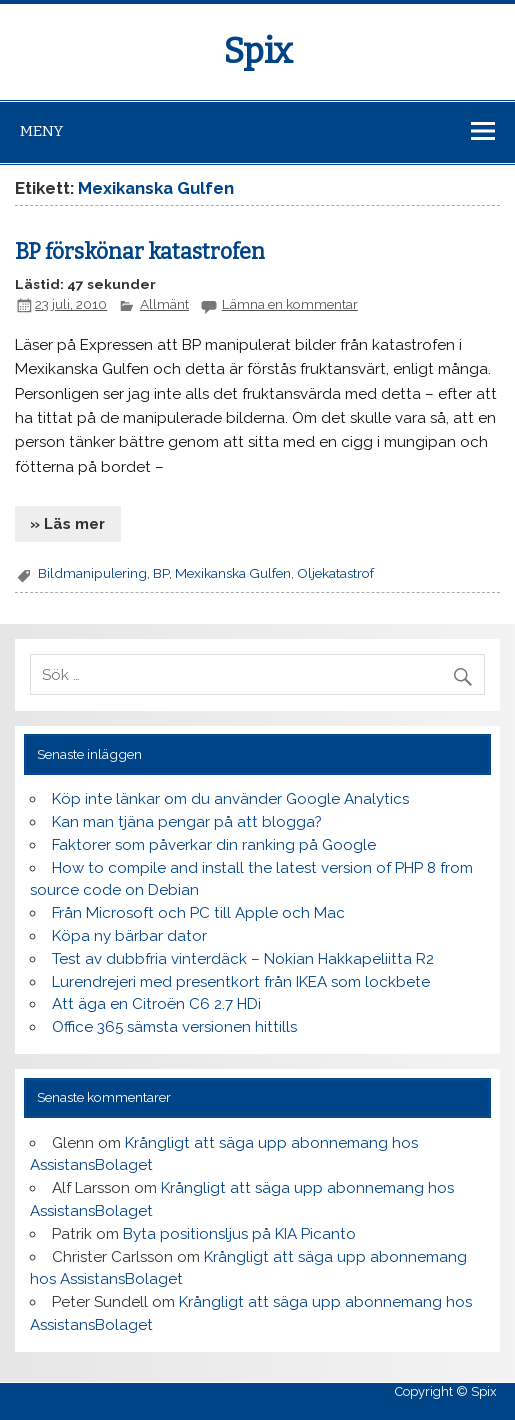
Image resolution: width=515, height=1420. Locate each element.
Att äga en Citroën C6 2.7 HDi (156, 1004)
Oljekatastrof (335, 573)
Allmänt (164, 304)
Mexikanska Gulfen (233, 573)
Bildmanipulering (92, 573)
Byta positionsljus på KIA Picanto (239, 1234)
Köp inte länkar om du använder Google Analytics (230, 799)
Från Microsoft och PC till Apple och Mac (198, 913)
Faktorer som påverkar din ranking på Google (214, 845)
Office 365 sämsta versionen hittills (174, 1027)
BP (161, 573)
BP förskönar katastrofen (140, 252)
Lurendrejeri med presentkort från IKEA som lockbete (241, 982)
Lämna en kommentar (290, 304)
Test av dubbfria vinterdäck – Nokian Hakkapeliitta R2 (243, 959)
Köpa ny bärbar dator (129, 936)
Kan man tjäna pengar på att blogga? (187, 822)
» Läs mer (67, 524)
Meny (41, 131)
